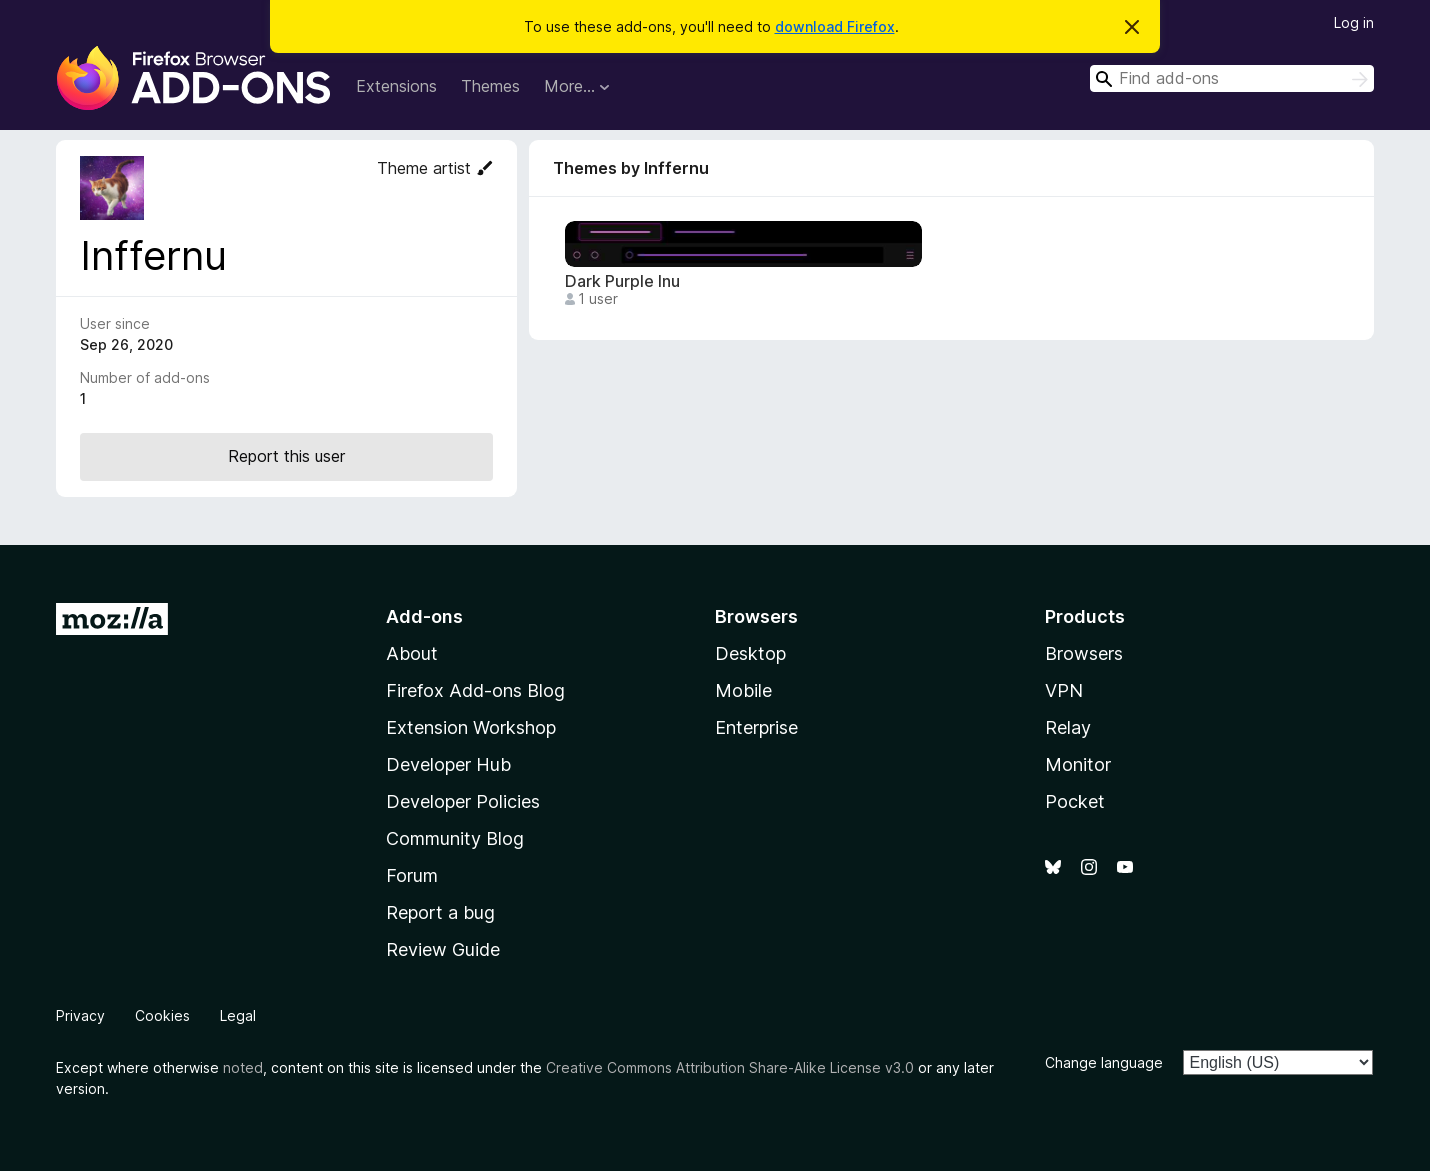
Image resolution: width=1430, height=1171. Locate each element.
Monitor (1078, 764)
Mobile (743, 690)
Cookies (162, 1015)
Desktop (750, 653)
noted (243, 1067)
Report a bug (440, 912)
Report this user (286, 456)
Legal (238, 1015)
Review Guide (443, 949)
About (412, 653)
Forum (412, 875)
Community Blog (455, 838)
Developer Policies (463, 801)
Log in (1354, 22)
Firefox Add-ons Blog (475, 690)
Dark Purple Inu (622, 281)
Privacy (80, 1015)
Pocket (1075, 801)
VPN (1064, 690)
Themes (490, 86)
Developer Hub (448, 764)
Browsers (1084, 653)
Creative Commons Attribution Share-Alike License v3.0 (730, 1067)
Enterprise (756, 727)
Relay (1068, 727)
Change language (1104, 1062)
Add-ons (424, 616)
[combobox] (1232, 78)
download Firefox (835, 26)
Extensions (396, 86)
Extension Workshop (471, 727)
